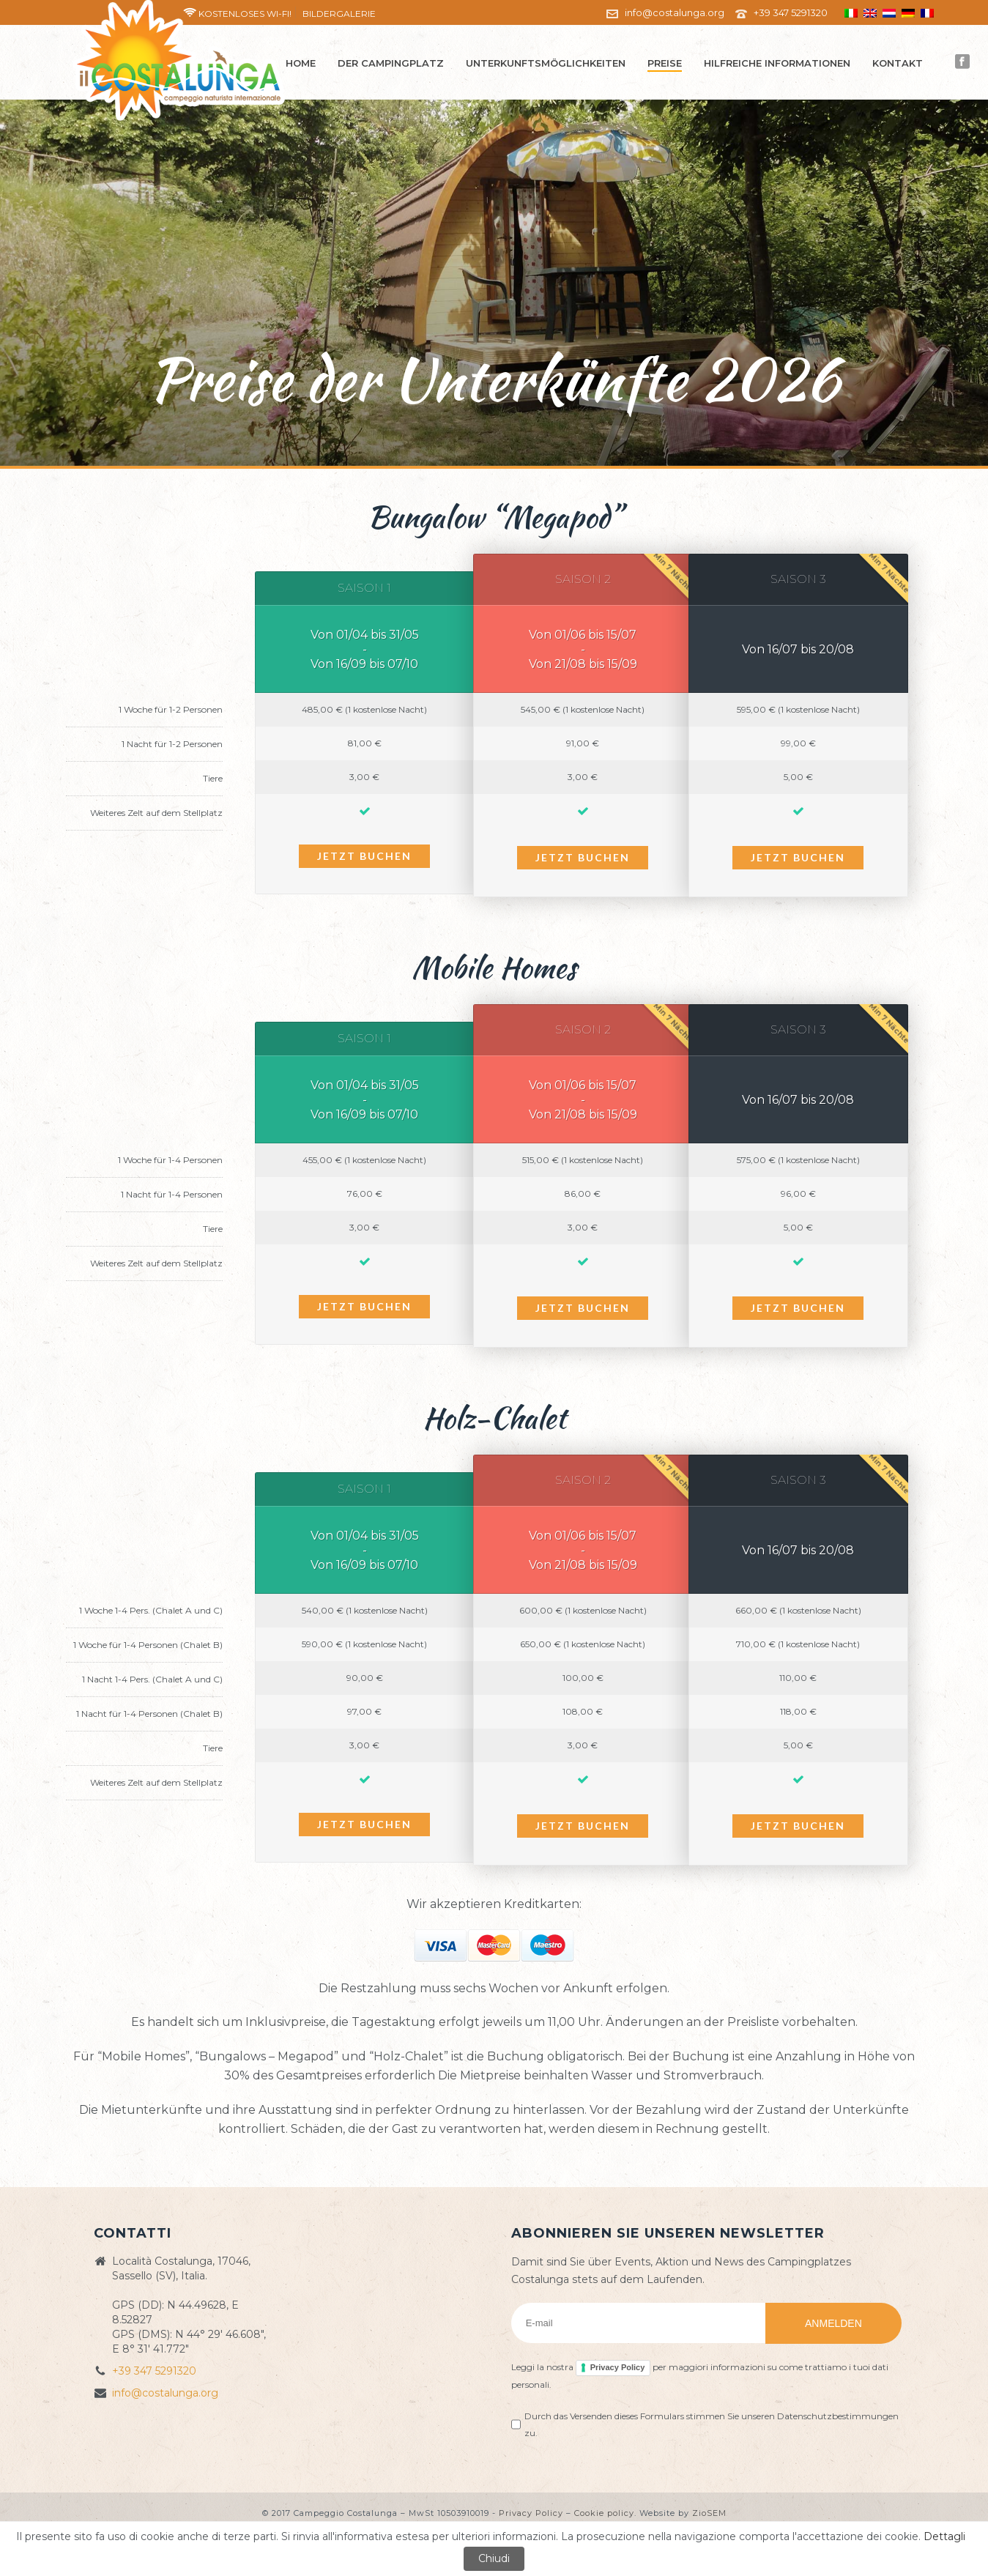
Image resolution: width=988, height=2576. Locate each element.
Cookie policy (604, 2513)
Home (301, 63)
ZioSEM (709, 2513)
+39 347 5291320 (791, 12)
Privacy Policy (617, 2367)
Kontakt (897, 63)
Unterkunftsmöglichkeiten (545, 63)
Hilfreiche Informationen (777, 63)
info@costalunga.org (674, 12)
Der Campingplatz (391, 63)
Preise (664, 63)
